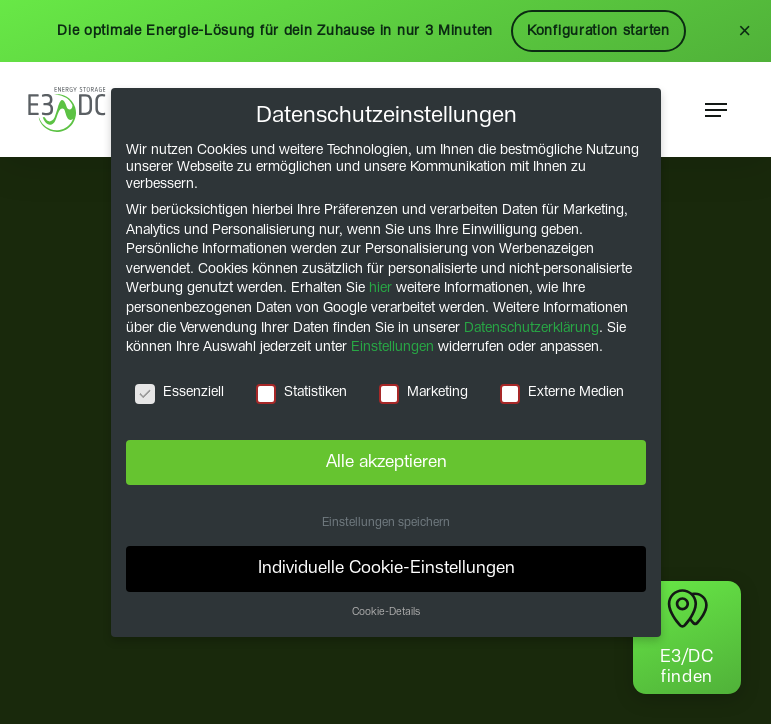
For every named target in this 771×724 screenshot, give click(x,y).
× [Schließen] (744, 31)
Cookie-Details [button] (386, 612)
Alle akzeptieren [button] (385, 461)
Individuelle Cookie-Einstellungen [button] (385, 568)
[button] (716, 110)
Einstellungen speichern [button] (386, 522)
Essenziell (179, 392)
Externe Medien (561, 392)
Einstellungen (392, 347)
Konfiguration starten (598, 31)
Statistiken (301, 392)
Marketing (422, 392)
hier (380, 288)
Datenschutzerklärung (531, 327)
